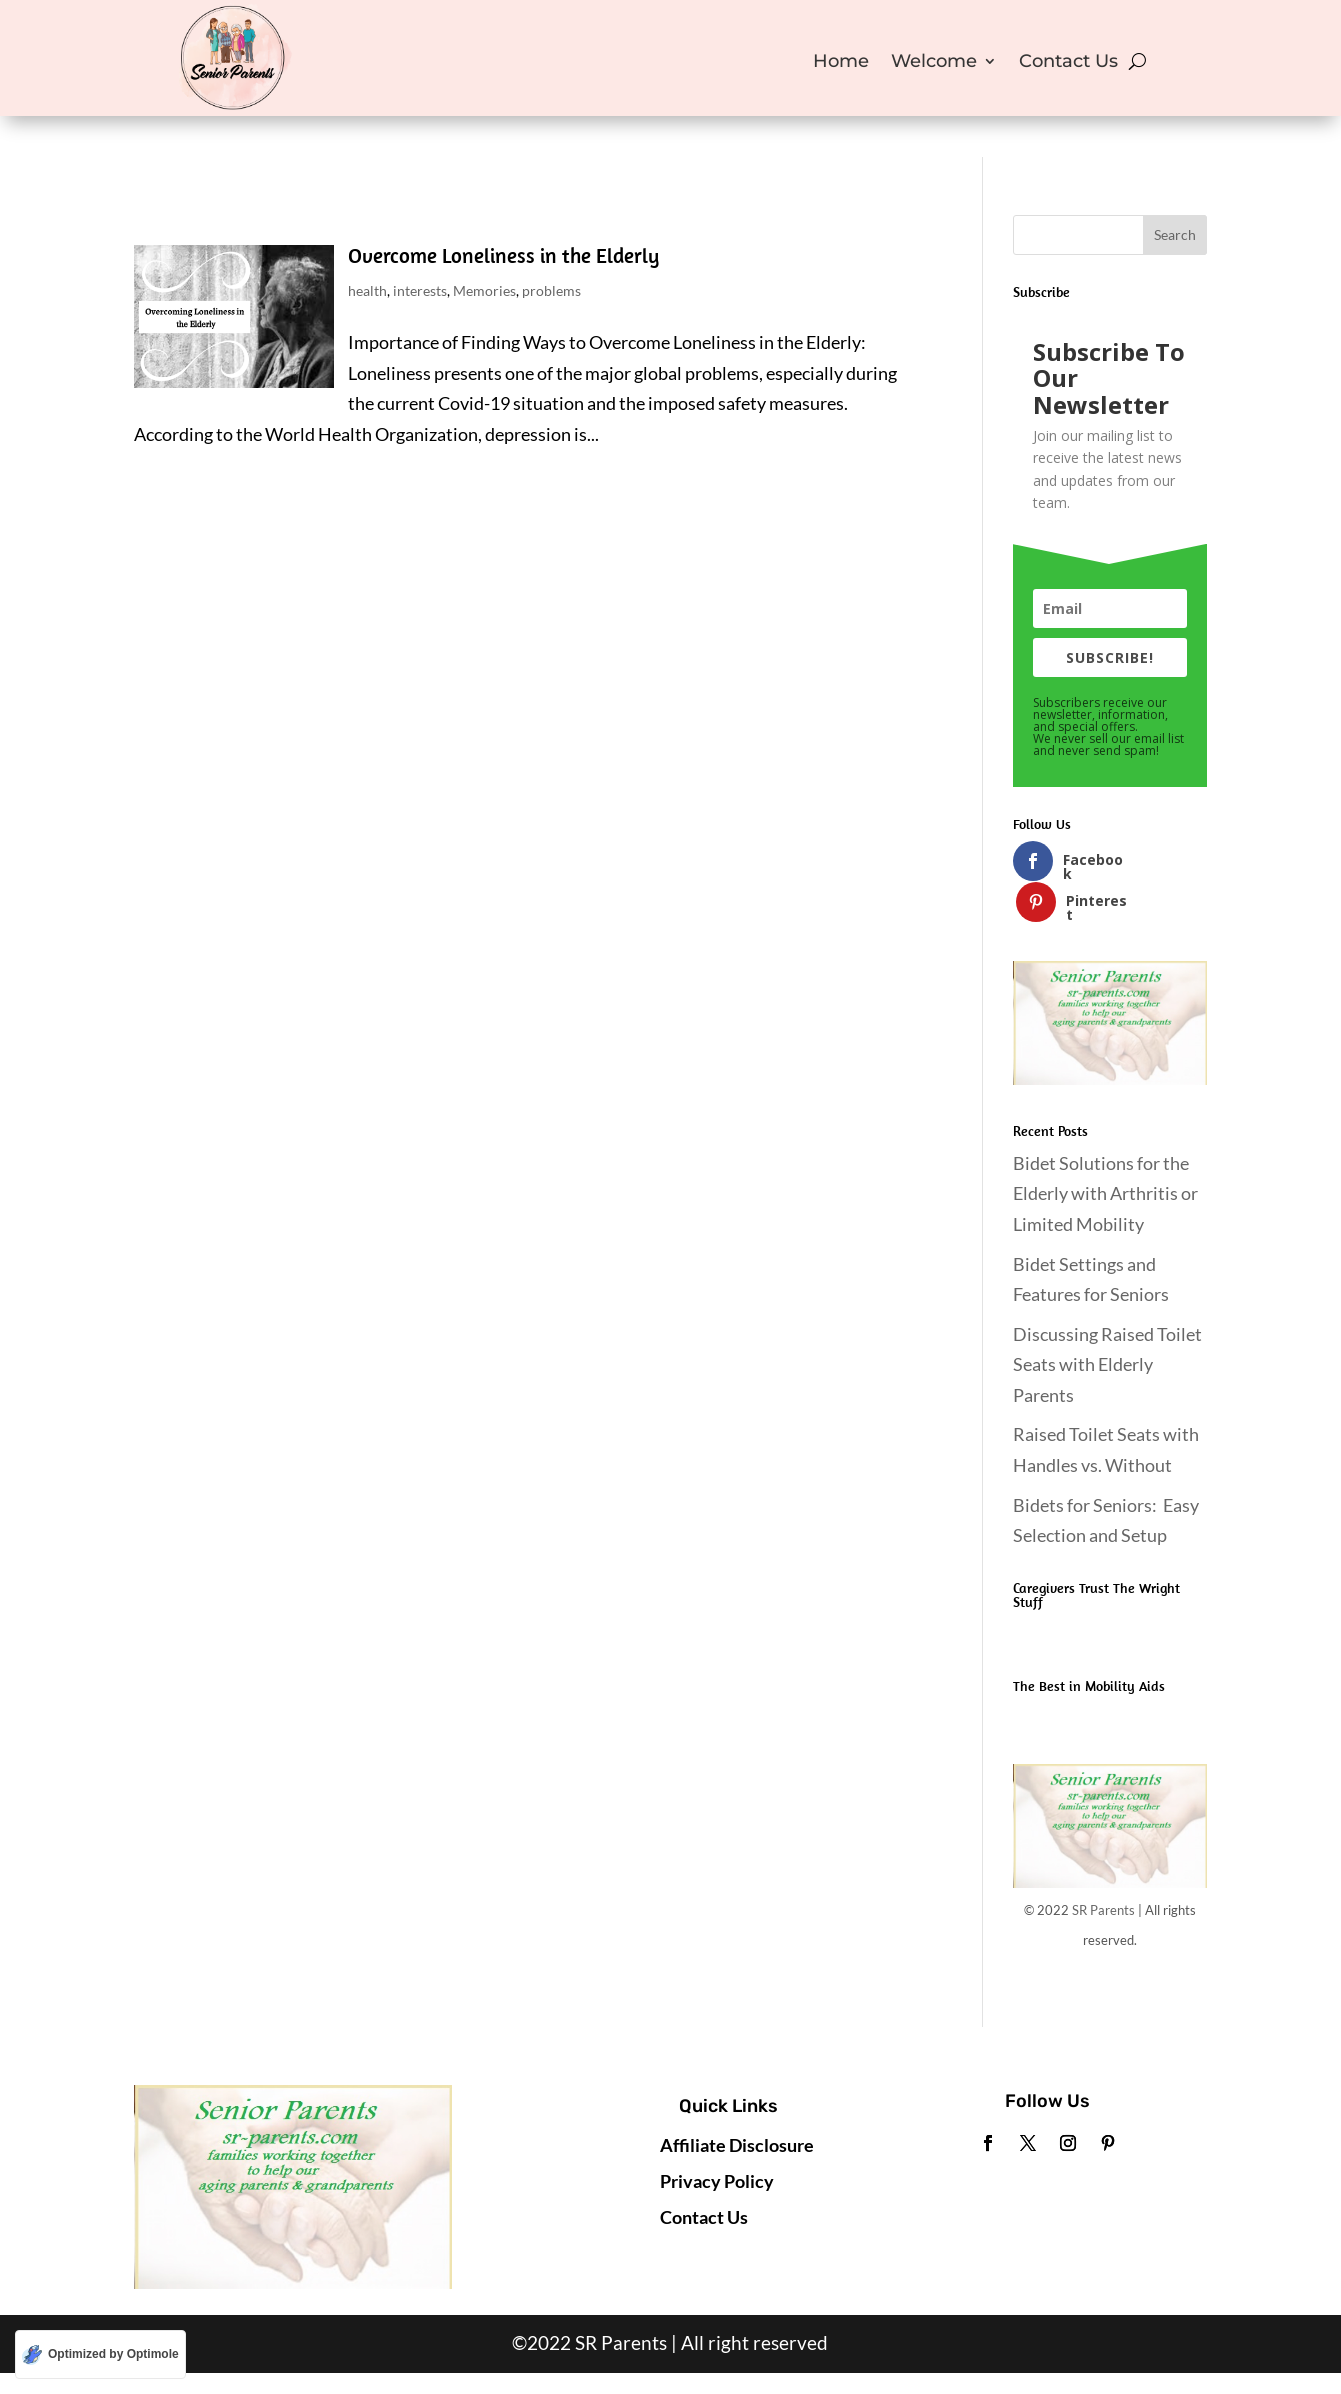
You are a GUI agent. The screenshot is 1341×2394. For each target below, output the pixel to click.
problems (551, 290)
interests (420, 290)
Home (841, 63)
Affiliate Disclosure (737, 2104)
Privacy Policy (717, 2140)
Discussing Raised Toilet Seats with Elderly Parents (1107, 1323)
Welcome (934, 63)
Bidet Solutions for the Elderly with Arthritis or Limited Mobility (1105, 1152)
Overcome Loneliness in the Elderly (503, 255)
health (367, 290)
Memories (484, 290)
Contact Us (1068, 63)
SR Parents (1103, 1869)
